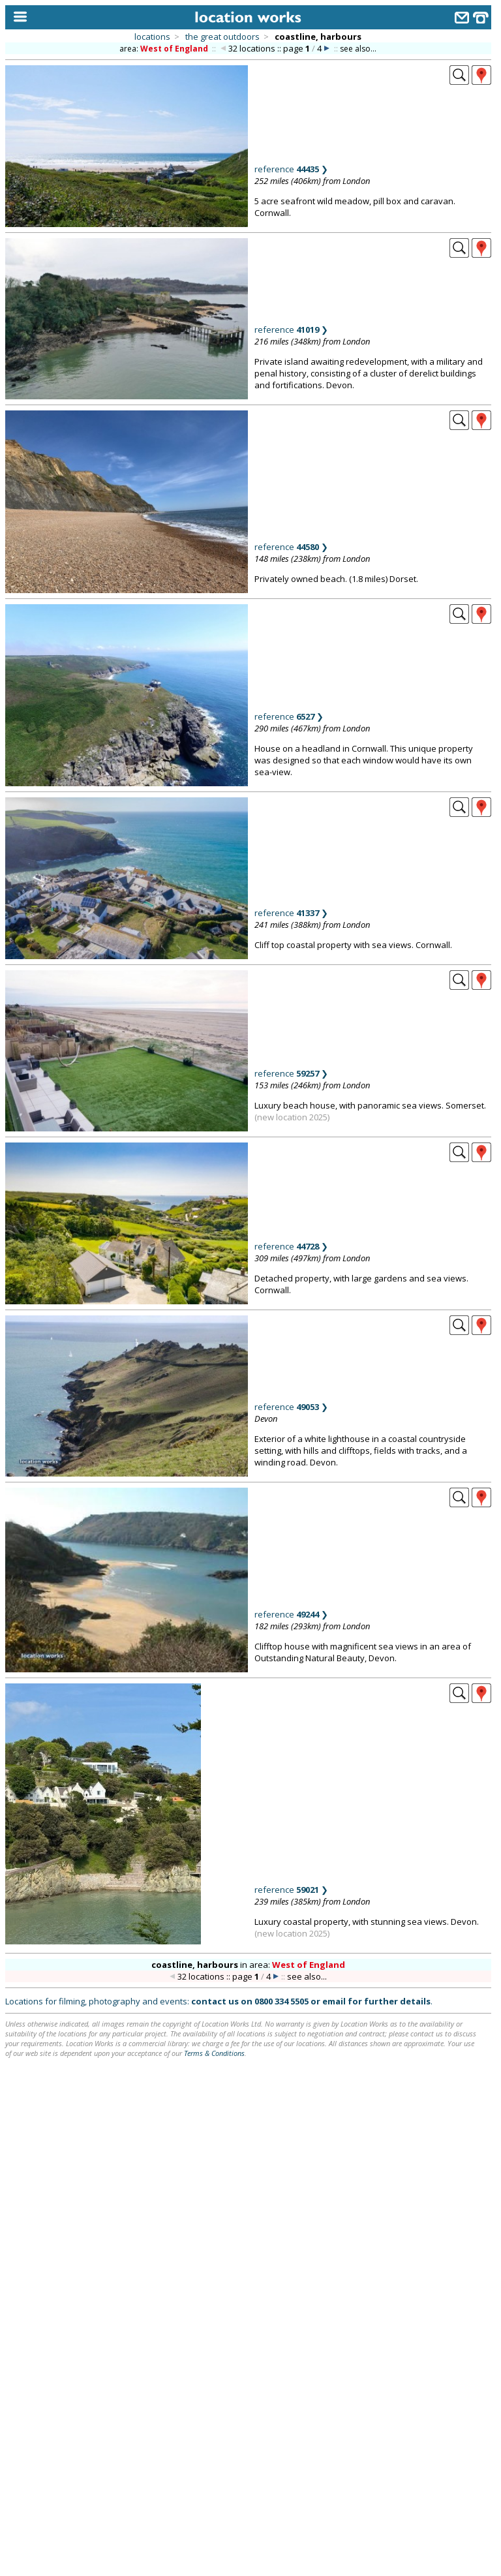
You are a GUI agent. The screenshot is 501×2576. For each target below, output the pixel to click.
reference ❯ (291, 169)
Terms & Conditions (214, 2053)
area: (164, 48)
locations (152, 36)
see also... (358, 48)
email (334, 2001)
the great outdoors (222, 36)
